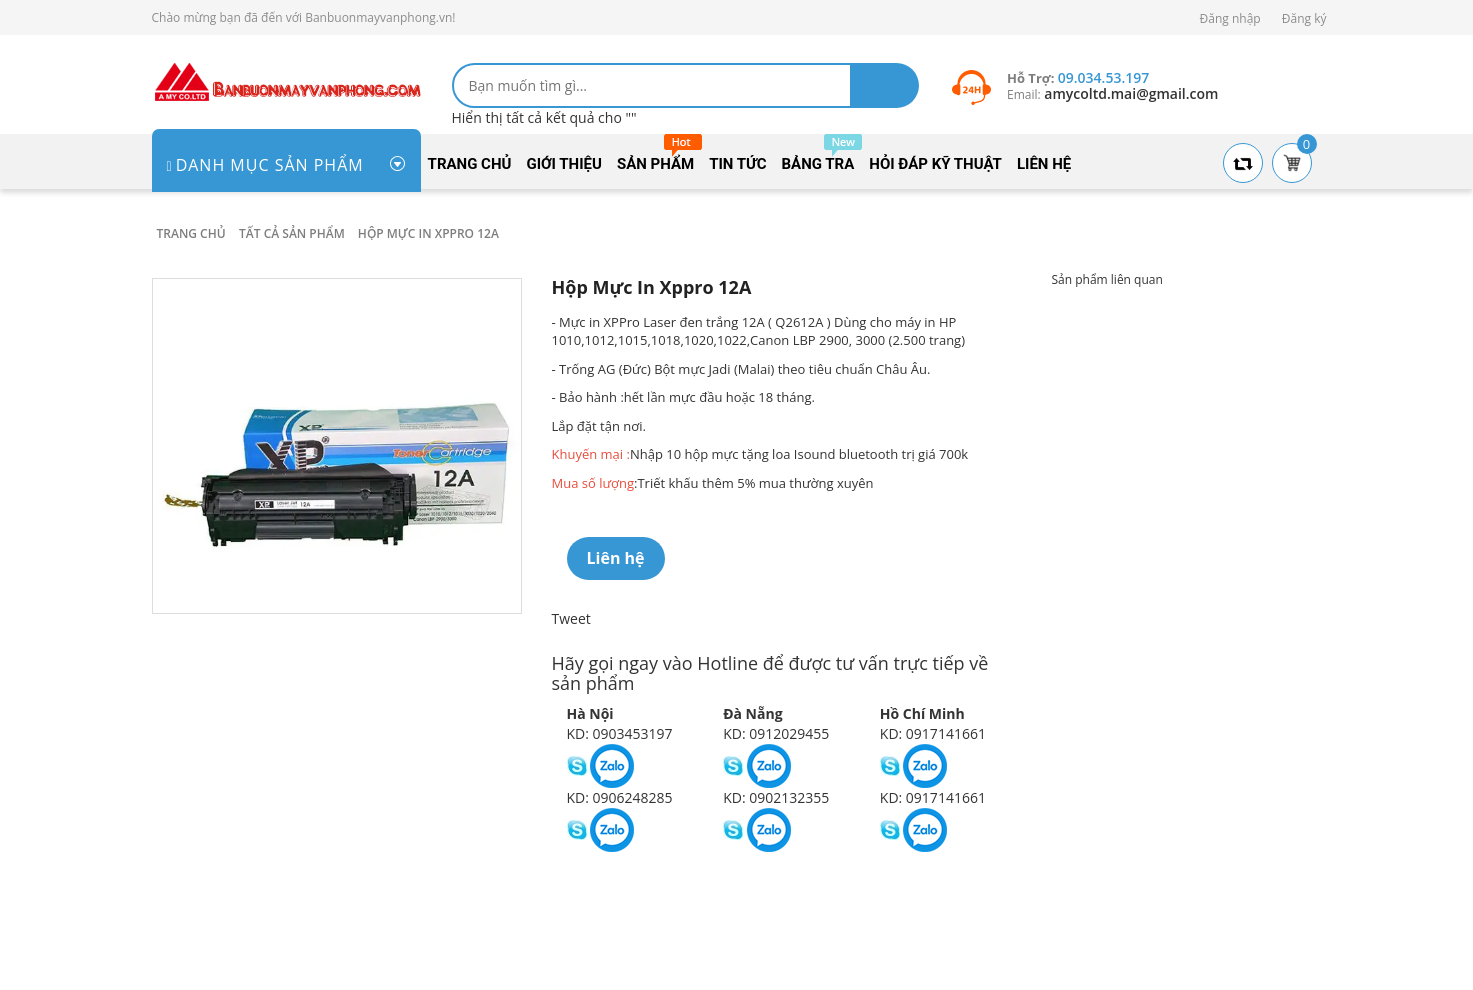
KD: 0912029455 (776, 733)
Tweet (571, 618)
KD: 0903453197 (620, 733)
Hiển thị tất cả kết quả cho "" (544, 117)
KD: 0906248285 (620, 797)
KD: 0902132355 (776, 797)
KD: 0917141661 (933, 733)
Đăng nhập (1230, 18)
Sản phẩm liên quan (1107, 279)
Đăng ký (1304, 18)
